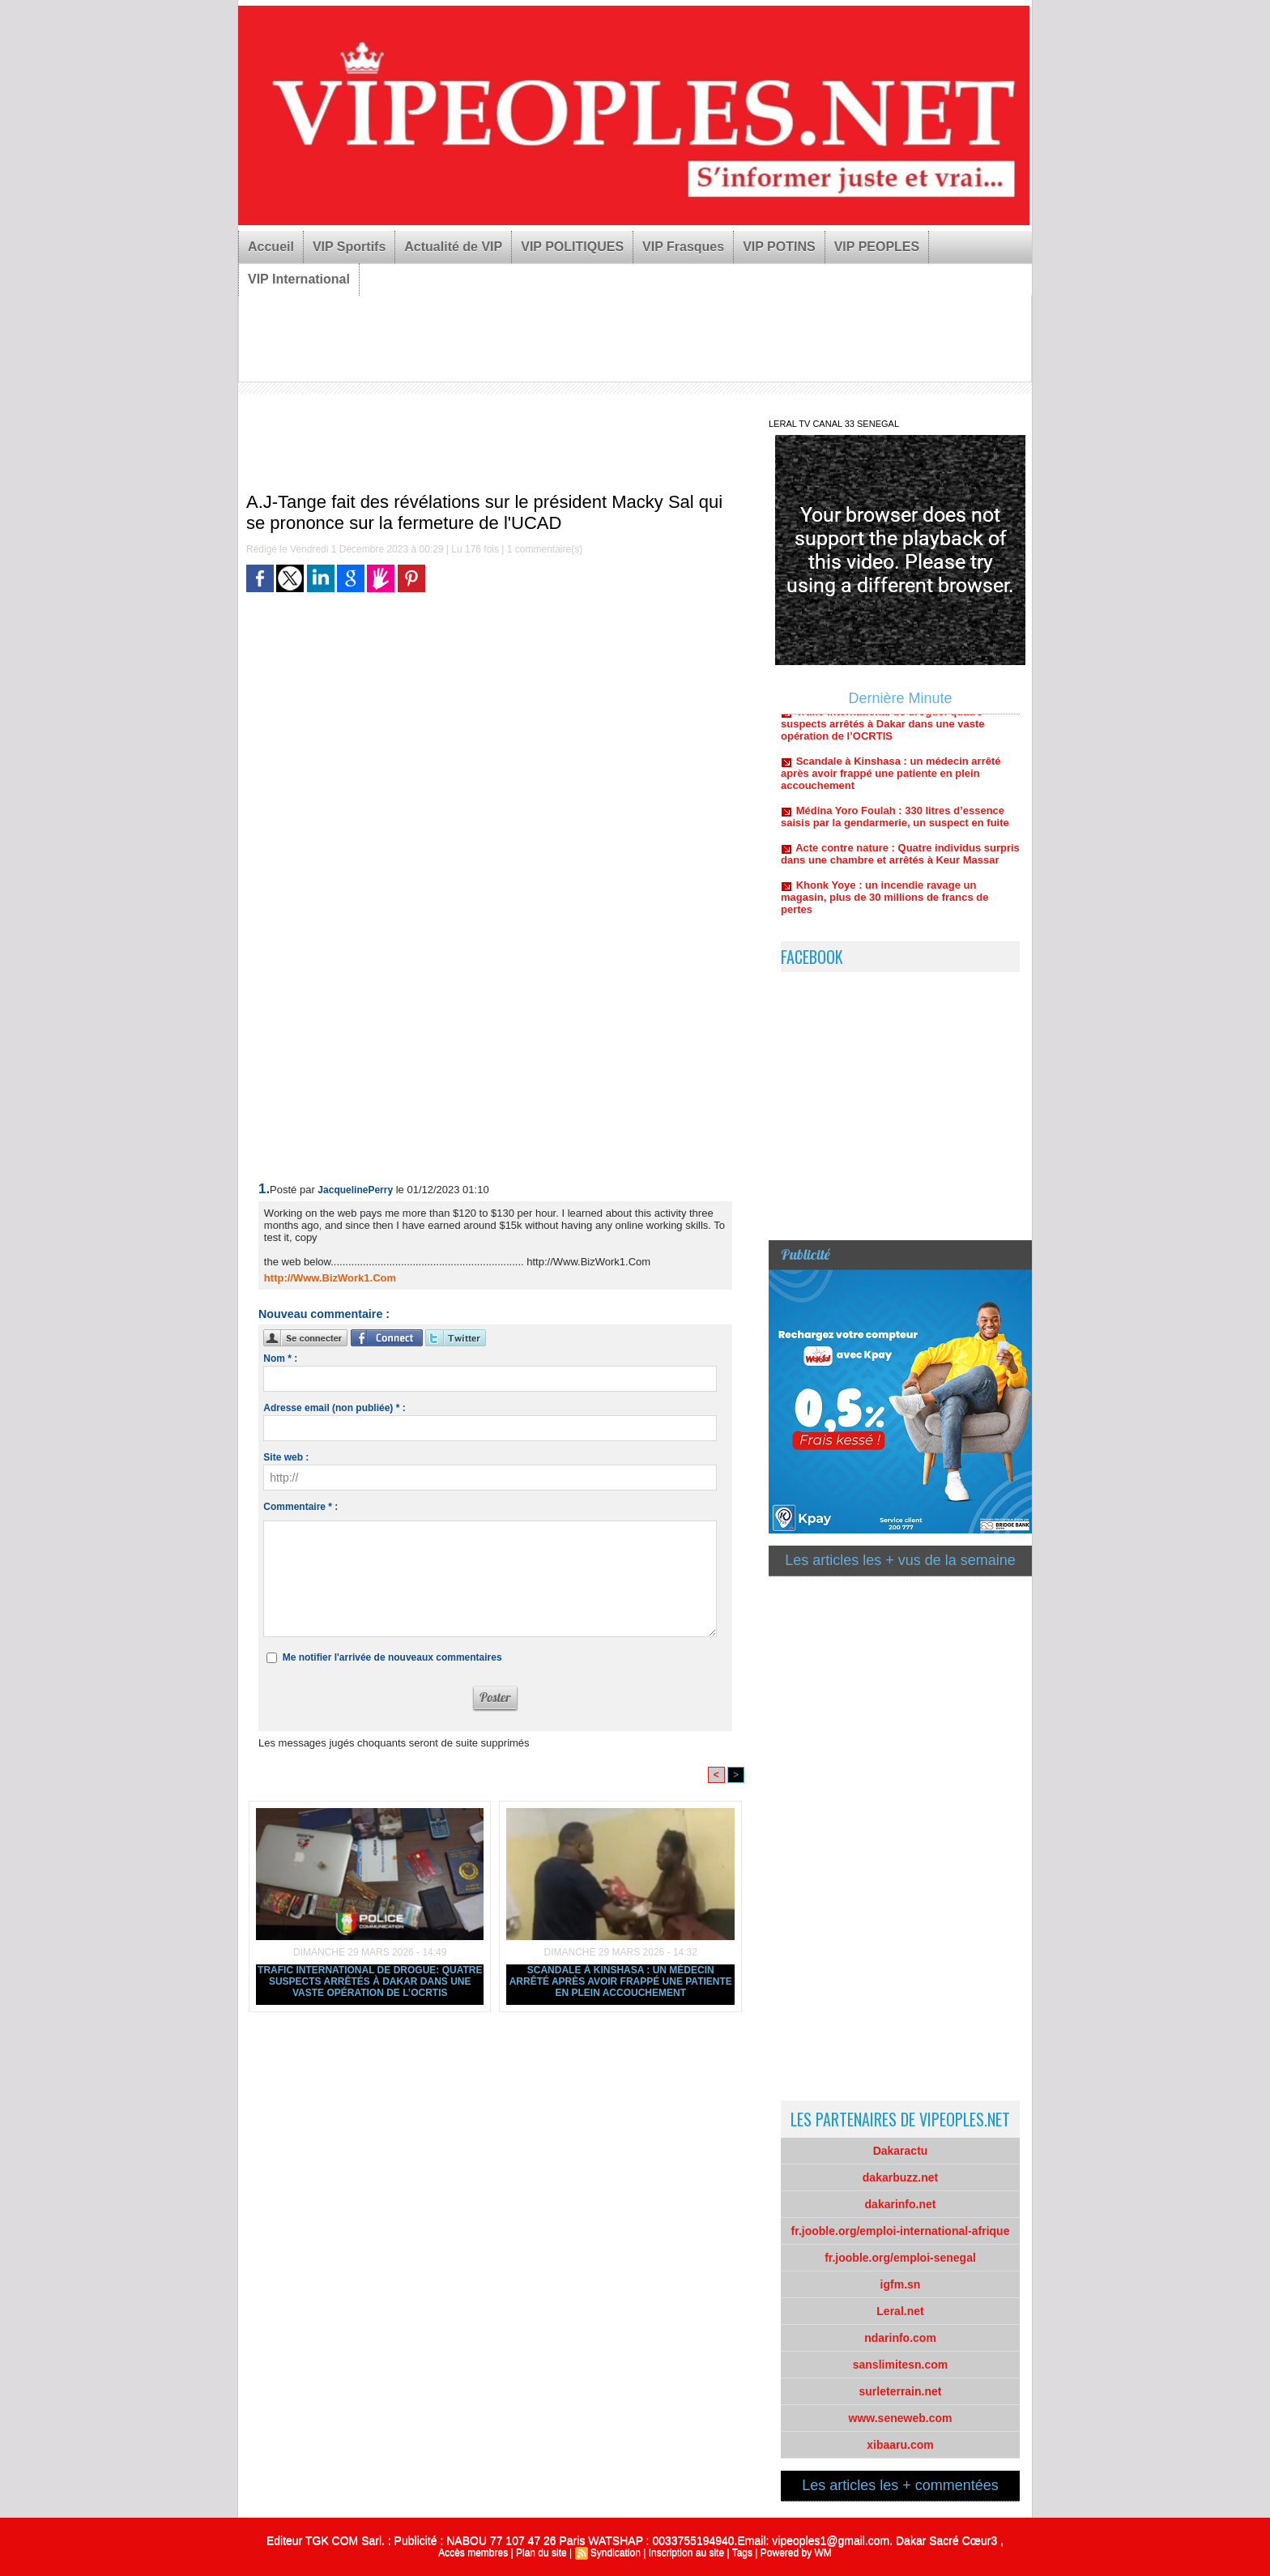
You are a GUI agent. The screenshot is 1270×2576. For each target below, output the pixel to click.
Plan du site (541, 2552)
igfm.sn (900, 2284)
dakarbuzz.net (900, 2177)
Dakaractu (900, 2150)
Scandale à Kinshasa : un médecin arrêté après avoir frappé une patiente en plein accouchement (620, 1981)
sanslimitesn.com (900, 2364)
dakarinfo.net (900, 2204)
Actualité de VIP (453, 247)
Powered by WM (796, 2552)
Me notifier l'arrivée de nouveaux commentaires (392, 1657)
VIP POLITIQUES (572, 247)
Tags (742, 2552)
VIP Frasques (683, 247)
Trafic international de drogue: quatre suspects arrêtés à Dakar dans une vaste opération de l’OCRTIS (370, 1981)
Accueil (271, 247)
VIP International (299, 279)
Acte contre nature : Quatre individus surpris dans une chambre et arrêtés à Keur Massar (900, 862)
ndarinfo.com (900, 2337)
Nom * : (280, 1358)
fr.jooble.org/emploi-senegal (900, 2257)
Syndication (615, 2552)
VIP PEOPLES (877, 247)
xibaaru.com (900, 2444)
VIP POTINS (779, 247)
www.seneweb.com (900, 2418)
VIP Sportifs (349, 247)
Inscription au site (686, 2552)
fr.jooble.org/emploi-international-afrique (900, 2230)
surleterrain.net (900, 2391)
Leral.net (899, 2311)
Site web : (286, 1457)
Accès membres (473, 2552)
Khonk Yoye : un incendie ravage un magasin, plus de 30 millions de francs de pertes (884, 905)
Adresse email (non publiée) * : (334, 1408)
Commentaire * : (300, 1506)
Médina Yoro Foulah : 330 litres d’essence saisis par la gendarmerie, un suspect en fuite (895, 824)
